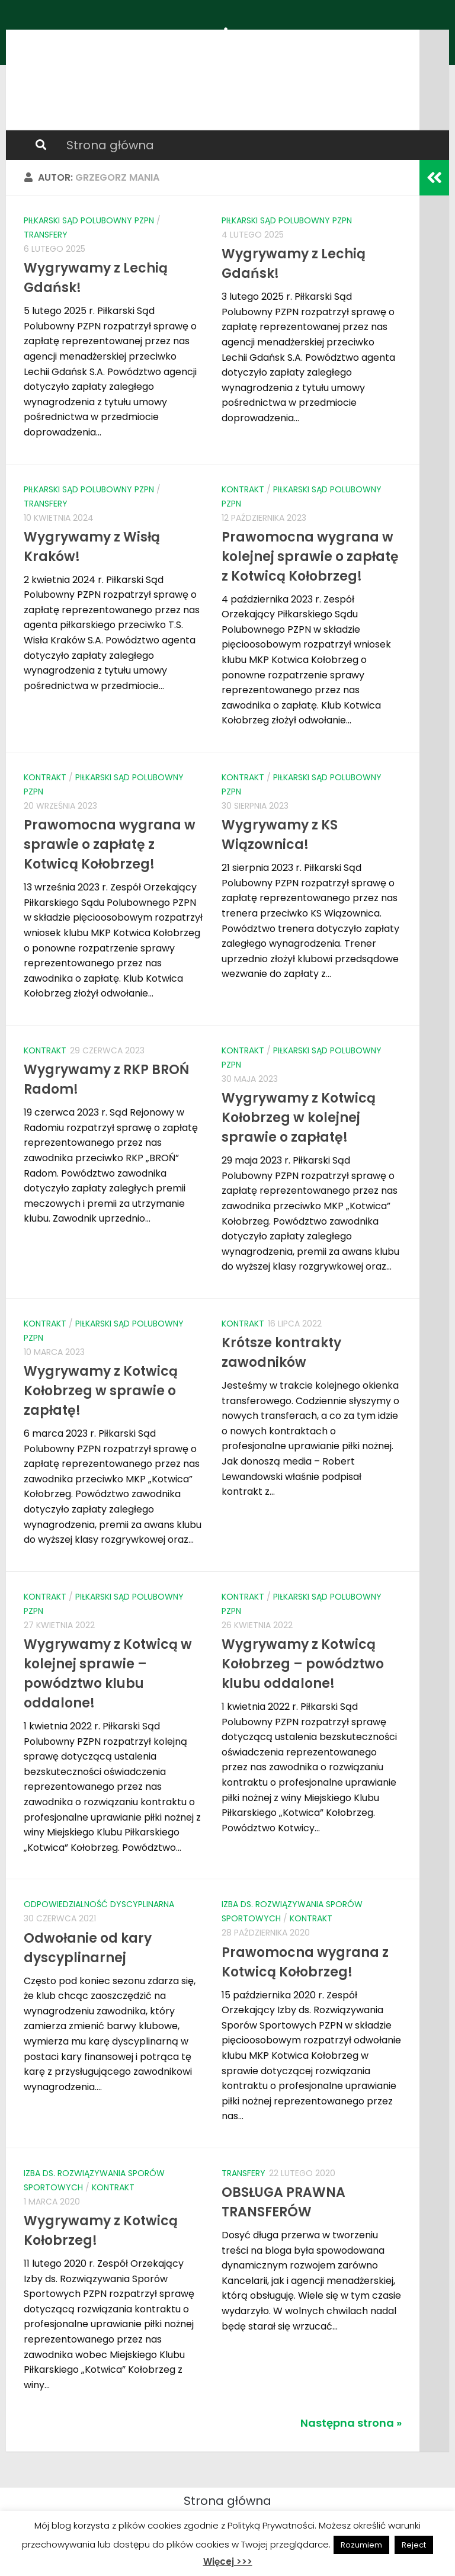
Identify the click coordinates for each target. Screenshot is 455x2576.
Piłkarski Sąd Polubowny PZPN (89, 220)
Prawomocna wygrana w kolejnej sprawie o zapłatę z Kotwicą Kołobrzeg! (310, 556)
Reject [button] (414, 2545)
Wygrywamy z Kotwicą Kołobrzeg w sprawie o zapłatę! (101, 1391)
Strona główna (110, 145)
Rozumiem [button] (361, 2545)
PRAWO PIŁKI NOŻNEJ (150, 41)
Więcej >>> (227, 2561)
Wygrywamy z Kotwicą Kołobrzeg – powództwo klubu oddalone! (303, 1664)
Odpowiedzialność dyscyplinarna (99, 1904)
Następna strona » (351, 2422)
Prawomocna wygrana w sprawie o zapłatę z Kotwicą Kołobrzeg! (110, 844)
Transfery (46, 235)
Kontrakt (243, 489)
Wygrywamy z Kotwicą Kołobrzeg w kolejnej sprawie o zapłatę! (299, 1117)
